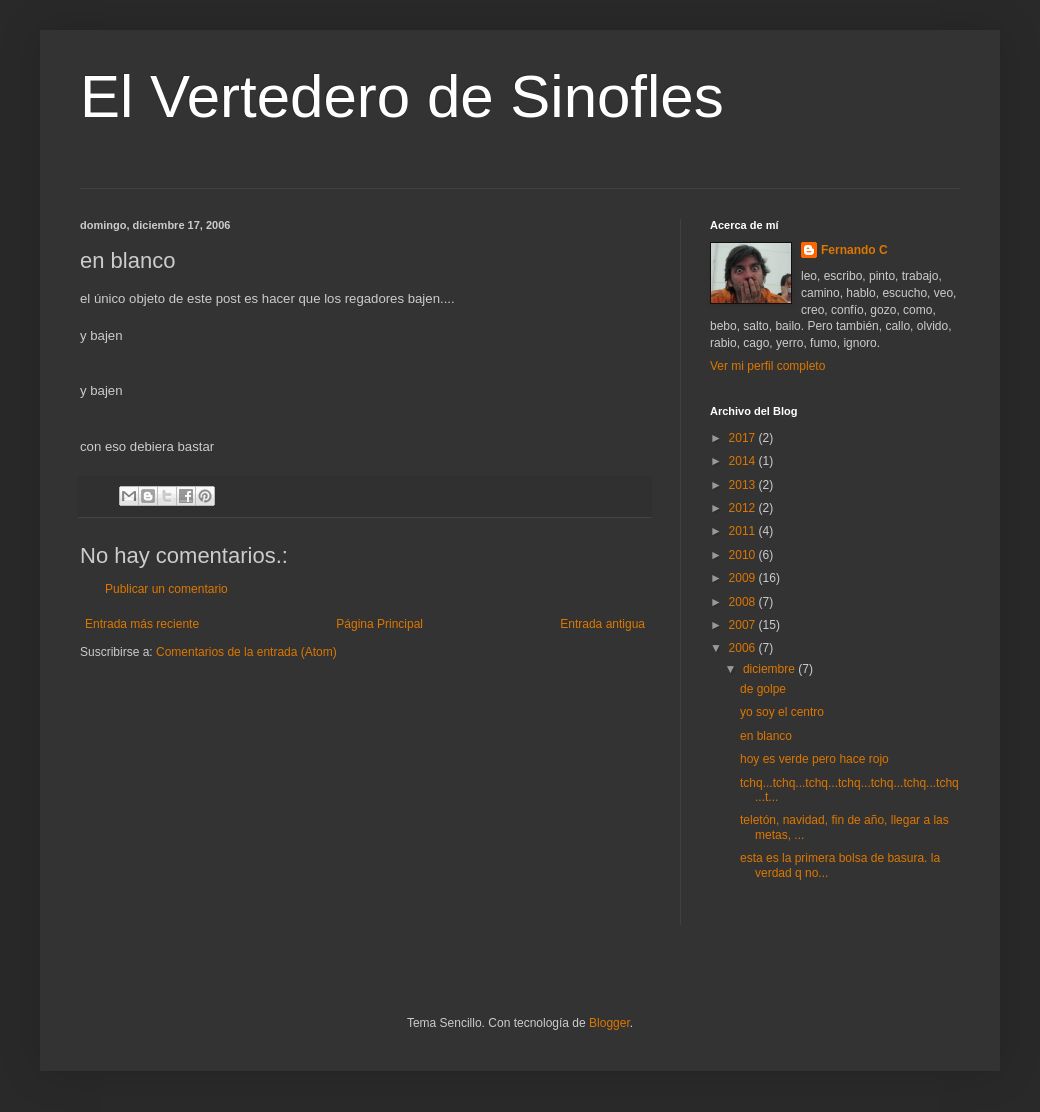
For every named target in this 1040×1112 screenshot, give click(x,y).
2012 (744, 508)
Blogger (609, 1023)
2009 (744, 578)
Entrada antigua (602, 624)
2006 (744, 648)
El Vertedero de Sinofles (402, 96)
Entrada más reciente (142, 624)
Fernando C (854, 250)
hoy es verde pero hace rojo (814, 759)
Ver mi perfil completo (767, 366)
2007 (744, 625)
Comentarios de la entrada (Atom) (246, 652)
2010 (744, 555)
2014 (744, 461)
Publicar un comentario (166, 589)
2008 (744, 602)
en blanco (766, 736)
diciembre (770, 669)
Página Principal (379, 624)
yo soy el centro (782, 712)
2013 (744, 485)
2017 (744, 438)
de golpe (763, 689)
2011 (744, 531)
